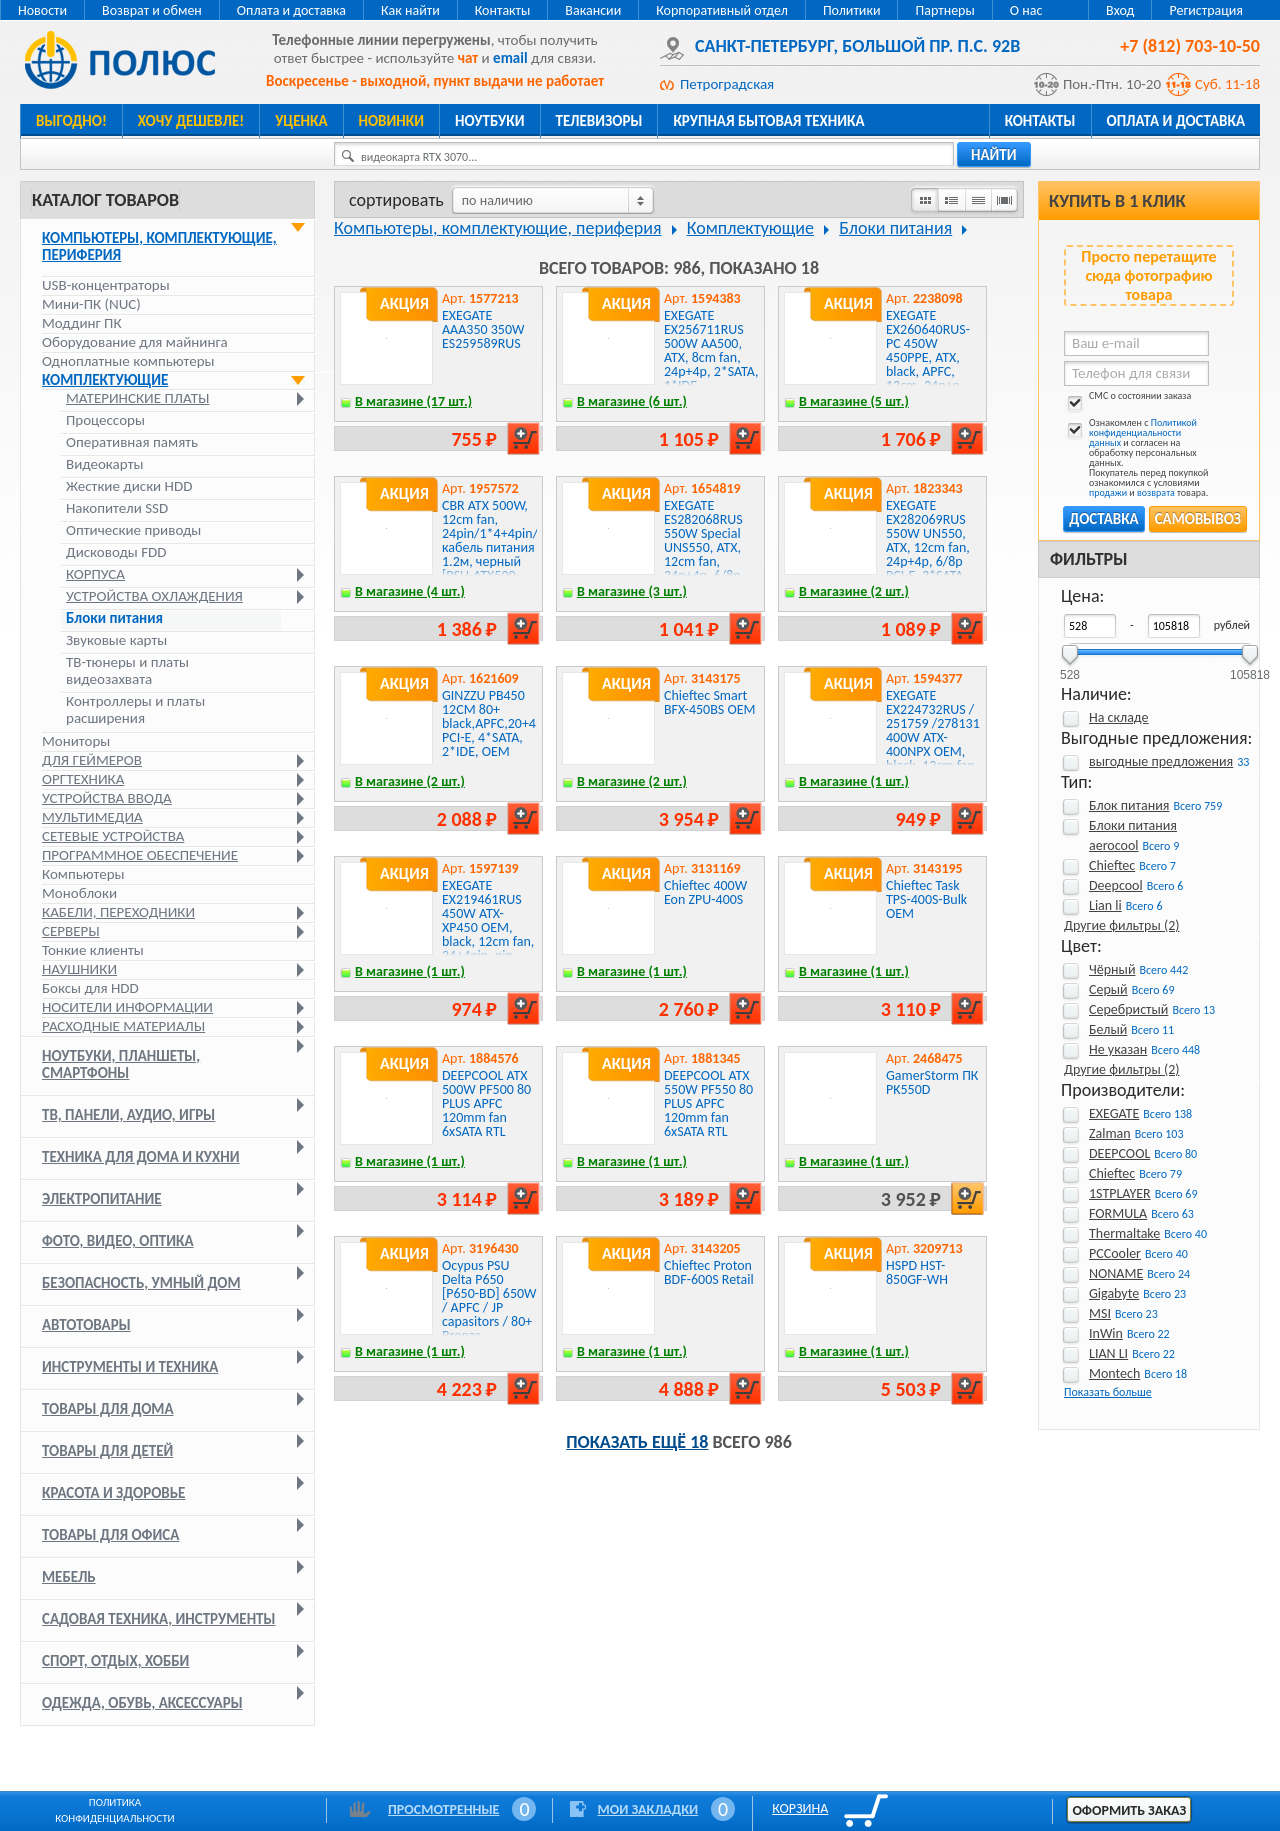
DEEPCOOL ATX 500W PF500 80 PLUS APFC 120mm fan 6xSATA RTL (486, 1103)
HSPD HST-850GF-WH (917, 1272)
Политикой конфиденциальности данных (1143, 432)
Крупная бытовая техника (768, 121)
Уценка (301, 121)
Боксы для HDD (90, 988)
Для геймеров (92, 760)
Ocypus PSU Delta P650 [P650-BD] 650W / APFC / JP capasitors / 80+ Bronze (489, 1300)
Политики (852, 10)
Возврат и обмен (152, 10)
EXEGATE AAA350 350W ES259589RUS (483, 329)
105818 (1250, 668)
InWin (1106, 1333)
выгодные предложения (1161, 761)
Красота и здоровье (113, 1493)
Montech (1114, 1373)
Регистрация (1206, 10)
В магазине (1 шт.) (854, 781)
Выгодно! (71, 121)
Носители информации (127, 1007)
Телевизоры (599, 121)
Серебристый (1128, 1009)
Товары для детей (107, 1451)
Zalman (1110, 1133)
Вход (1120, 10)
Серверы (71, 931)
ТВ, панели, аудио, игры (128, 1115)
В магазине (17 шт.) (413, 401)
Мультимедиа (92, 817)
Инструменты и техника (130, 1367)
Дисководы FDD (116, 552)
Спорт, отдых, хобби (115, 1661)
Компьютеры (83, 874)
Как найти (410, 10)
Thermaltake (1124, 1233)
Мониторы (76, 741)
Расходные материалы (123, 1026)
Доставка (1103, 519)
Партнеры (944, 10)
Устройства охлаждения (154, 596)
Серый (1108, 989)
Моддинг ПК (82, 323)
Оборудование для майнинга (135, 342)
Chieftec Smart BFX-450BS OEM (709, 702)
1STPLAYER (1120, 1193)
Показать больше (1108, 1392)
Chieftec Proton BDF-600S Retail (709, 1272)
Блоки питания (114, 618)
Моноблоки (79, 893)
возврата (1156, 492)
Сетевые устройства (113, 836)
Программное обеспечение (140, 855)
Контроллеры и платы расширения (135, 710)
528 (1070, 668)
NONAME (1116, 1273)
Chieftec (1112, 865)
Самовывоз (1198, 519)
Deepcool (1116, 885)
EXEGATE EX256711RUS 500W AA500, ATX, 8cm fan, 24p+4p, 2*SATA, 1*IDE (711, 350)
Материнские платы (137, 398)
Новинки (391, 121)
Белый (1108, 1029)
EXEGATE (1114, 1113)
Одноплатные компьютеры (128, 361)
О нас (1026, 10)
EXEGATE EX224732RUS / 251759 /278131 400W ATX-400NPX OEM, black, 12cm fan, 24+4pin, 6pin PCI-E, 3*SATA (933, 744)
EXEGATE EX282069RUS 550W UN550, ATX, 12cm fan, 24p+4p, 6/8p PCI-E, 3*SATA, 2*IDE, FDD (928, 547)
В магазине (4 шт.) (410, 591)
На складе (1119, 717)
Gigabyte (1114, 1293)
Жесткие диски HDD (129, 486)
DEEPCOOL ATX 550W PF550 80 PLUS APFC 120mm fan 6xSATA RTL (708, 1103)
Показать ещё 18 (637, 1442)
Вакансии (593, 10)
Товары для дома (108, 1409)
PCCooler (1115, 1253)
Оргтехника (83, 779)
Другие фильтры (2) (1121, 925)
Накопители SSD (117, 508)
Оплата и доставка (291, 10)
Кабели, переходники (118, 912)
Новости (42, 10)
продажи (1108, 492)
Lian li (1105, 905)
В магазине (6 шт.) (632, 401)
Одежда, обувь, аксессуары (142, 1703)
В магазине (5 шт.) (854, 401)
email (510, 58)
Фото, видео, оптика (118, 1241)
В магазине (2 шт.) (854, 591)
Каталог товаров (105, 200)
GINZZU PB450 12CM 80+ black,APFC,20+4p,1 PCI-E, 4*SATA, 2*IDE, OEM (498, 723)
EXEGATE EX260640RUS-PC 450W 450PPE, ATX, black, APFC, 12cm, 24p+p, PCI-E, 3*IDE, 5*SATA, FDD (928, 364)
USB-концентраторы (106, 285)
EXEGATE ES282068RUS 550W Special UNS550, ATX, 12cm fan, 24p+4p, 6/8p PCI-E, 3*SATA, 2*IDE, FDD (704, 554)
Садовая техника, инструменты (159, 1619)
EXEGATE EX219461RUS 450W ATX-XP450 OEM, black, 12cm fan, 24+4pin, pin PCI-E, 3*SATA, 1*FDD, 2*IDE (488, 934)
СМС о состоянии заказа (1127, 399)
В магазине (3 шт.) (632, 591)
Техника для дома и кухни (141, 1157)
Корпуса (95, 574)
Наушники (79, 969)
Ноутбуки (490, 121)
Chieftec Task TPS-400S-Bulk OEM (926, 899)
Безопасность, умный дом (141, 1283)
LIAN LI (1108, 1353)
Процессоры (105, 420)
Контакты (503, 10)
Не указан (1118, 1049)
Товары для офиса (110, 1535)
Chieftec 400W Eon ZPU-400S (705, 892)
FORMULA (1118, 1213)
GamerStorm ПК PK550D (932, 1082)
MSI (1100, 1313)
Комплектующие (105, 380)
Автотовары (86, 1325)
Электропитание (102, 1199)
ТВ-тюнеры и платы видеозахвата (127, 671)
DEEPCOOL (1119, 1153)
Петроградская (727, 84)
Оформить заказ (1129, 1810)
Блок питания (1129, 805)
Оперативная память (132, 442)
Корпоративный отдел (722, 10)
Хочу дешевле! (191, 121)
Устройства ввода (107, 798)
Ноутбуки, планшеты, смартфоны (121, 1064)
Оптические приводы (133, 530)
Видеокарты (104, 464)
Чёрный (1112, 969)
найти (994, 155)
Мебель (69, 1577)
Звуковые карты (116, 640)
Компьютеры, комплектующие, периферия (159, 246)
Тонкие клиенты (93, 950)
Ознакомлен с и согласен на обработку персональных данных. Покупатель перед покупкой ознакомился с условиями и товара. (1136, 458)
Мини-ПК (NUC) (91, 304)
